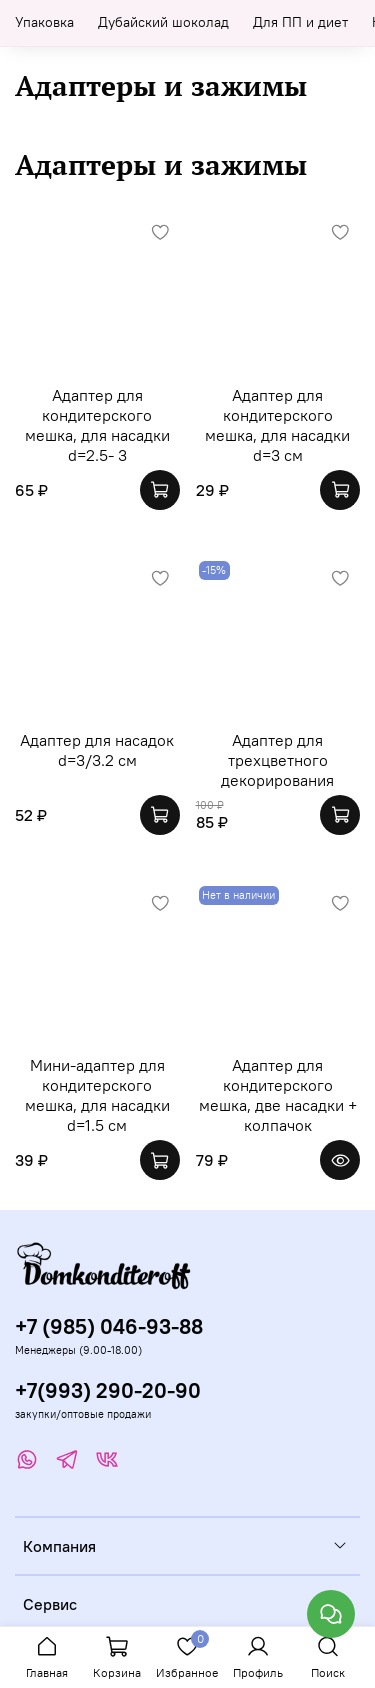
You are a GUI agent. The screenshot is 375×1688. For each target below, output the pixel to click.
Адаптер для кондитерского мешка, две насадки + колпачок (278, 1095)
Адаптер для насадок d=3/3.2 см (97, 750)
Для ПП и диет (300, 22)
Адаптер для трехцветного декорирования (277, 760)
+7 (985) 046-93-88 (109, 1326)
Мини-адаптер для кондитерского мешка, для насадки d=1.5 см (97, 1095)
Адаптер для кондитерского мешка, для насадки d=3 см (277, 425)
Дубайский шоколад (163, 22)
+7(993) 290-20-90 (108, 1390)
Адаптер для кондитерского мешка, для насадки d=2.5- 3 (97, 425)
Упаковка (44, 22)
